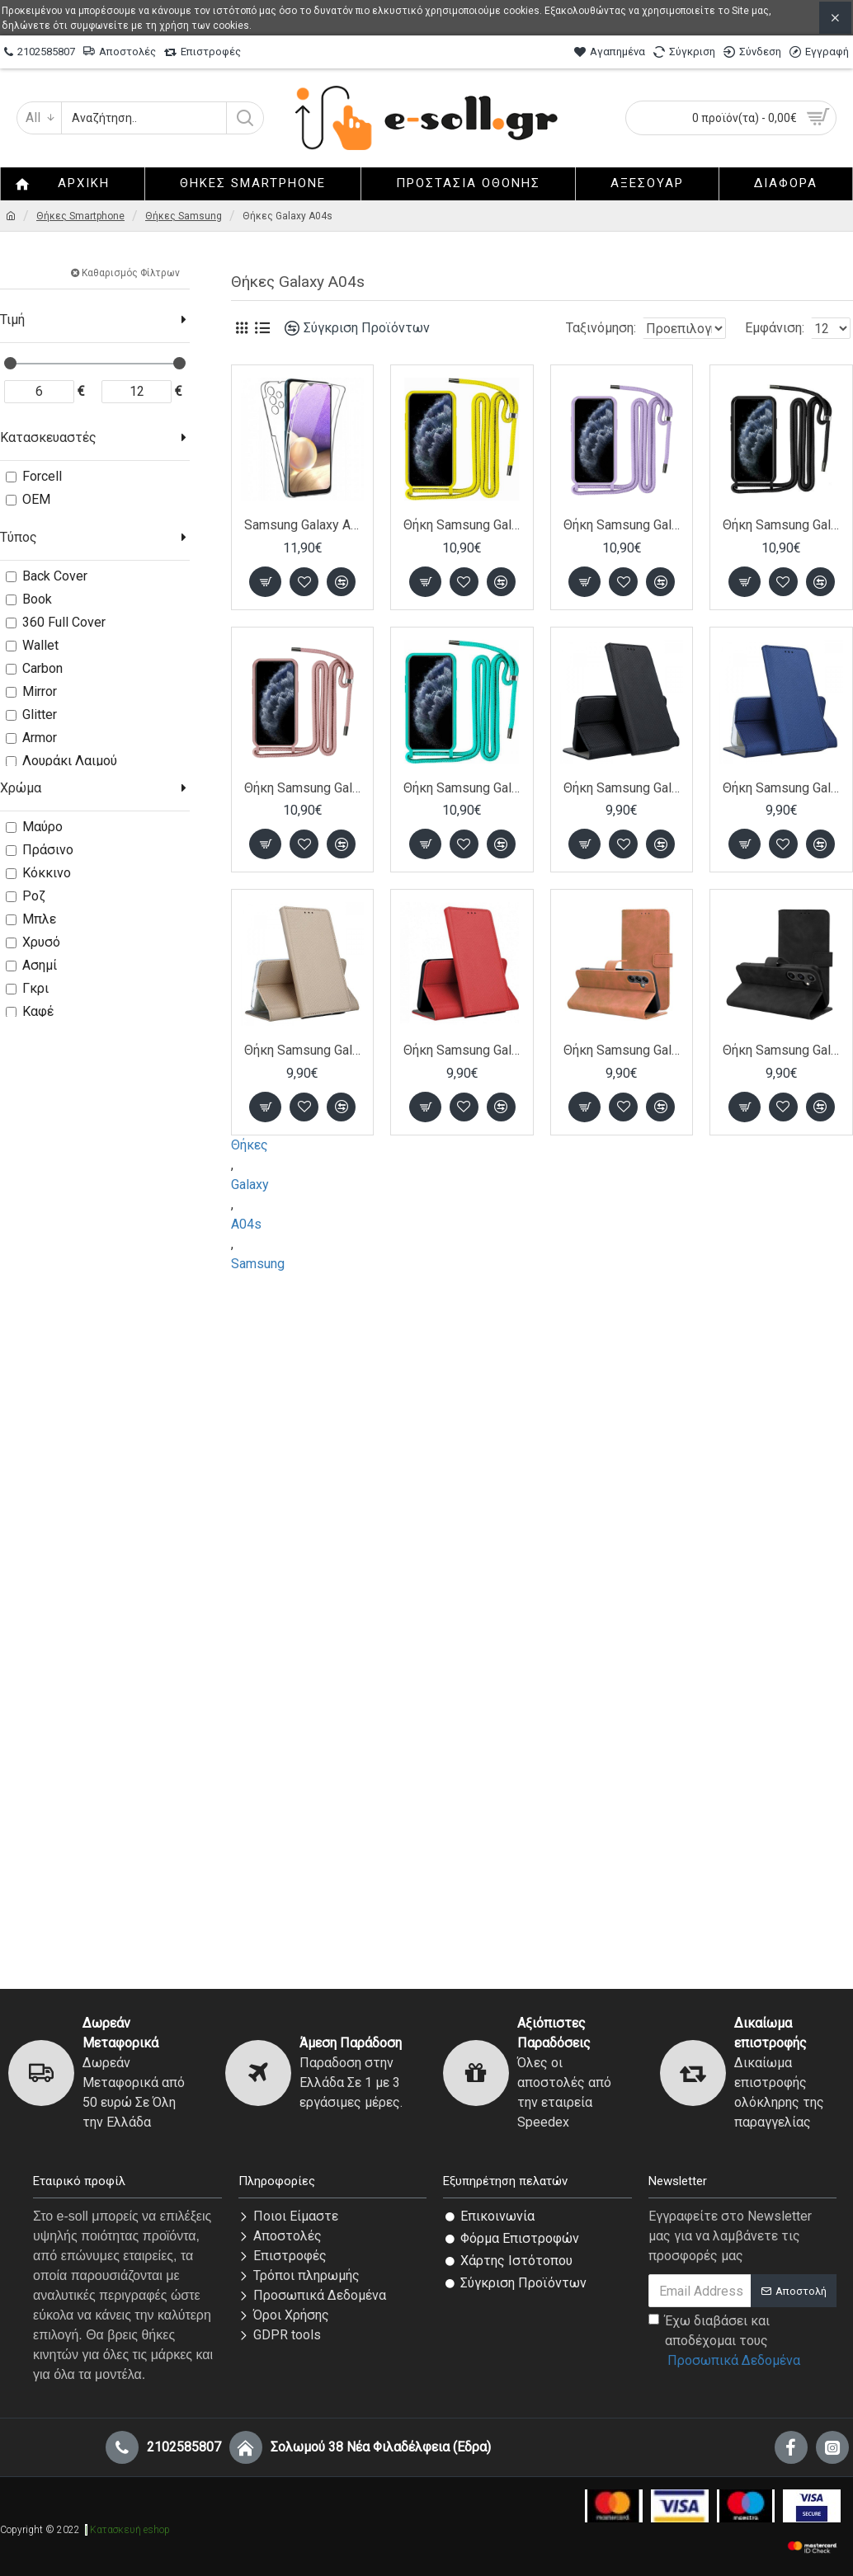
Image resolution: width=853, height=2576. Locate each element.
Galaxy (250, 1184)
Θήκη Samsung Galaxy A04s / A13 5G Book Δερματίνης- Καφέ (621, 1050)
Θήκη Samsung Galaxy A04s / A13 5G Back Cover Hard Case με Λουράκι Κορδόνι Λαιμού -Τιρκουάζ (461, 788)
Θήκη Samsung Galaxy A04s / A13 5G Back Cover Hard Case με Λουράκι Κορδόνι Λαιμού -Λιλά (621, 525)
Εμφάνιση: (779, 328)
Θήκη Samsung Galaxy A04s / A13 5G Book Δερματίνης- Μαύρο (781, 1050)
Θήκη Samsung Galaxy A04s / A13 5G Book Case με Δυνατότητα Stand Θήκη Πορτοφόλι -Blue (781, 788)
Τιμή (12, 319)
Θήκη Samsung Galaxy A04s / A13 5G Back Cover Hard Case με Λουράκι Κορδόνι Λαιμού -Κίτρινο (461, 525)
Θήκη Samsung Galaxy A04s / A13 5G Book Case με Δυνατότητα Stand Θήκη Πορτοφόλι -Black (621, 788)
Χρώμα (20, 788)
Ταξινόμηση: (549, 328)
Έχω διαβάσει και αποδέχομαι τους (725, 2342)
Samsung (258, 1264)
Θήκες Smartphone (80, 216)
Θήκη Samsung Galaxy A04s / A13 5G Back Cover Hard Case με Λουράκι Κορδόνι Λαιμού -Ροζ (302, 788)
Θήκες (249, 1145)
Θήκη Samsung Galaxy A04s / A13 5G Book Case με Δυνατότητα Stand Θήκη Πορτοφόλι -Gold (302, 1050)
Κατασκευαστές (48, 437)
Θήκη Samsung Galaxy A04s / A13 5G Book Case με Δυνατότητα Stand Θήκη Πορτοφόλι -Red (461, 1050)
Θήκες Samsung (183, 216)
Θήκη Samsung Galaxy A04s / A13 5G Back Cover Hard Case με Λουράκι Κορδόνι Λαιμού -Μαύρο (781, 525)
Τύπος (18, 537)
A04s (246, 1224)
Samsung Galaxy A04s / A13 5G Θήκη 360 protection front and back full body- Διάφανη (302, 525)
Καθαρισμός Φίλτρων (131, 273)
